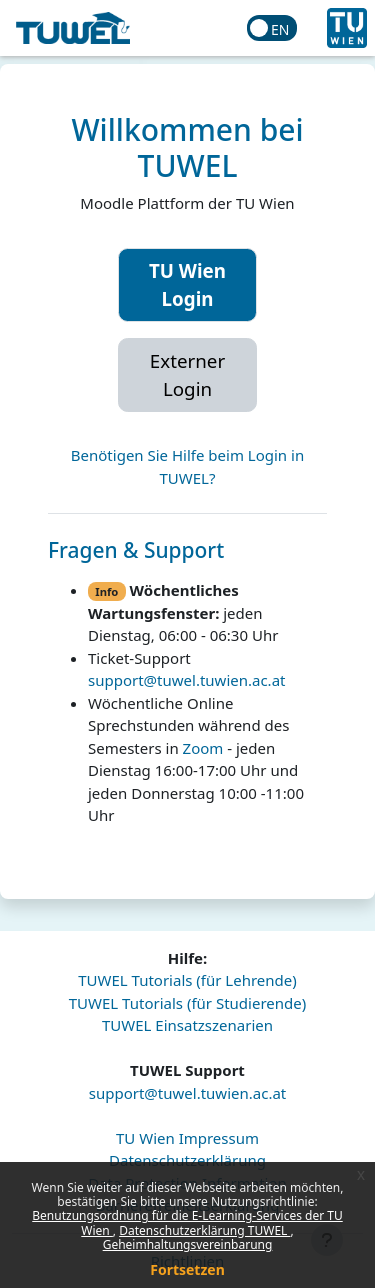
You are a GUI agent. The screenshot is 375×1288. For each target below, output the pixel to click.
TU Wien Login (187, 284)
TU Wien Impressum (187, 1138)
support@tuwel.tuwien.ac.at (186, 680)
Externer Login (187, 374)
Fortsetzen (187, 1269)
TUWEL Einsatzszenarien (187, 1025)
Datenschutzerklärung (187, 1160)
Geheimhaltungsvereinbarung (188, 1244)
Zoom (203, 748)
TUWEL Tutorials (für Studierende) (187, 1003)
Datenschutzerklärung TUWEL (204, 1230)
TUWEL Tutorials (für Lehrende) (187, 980)
